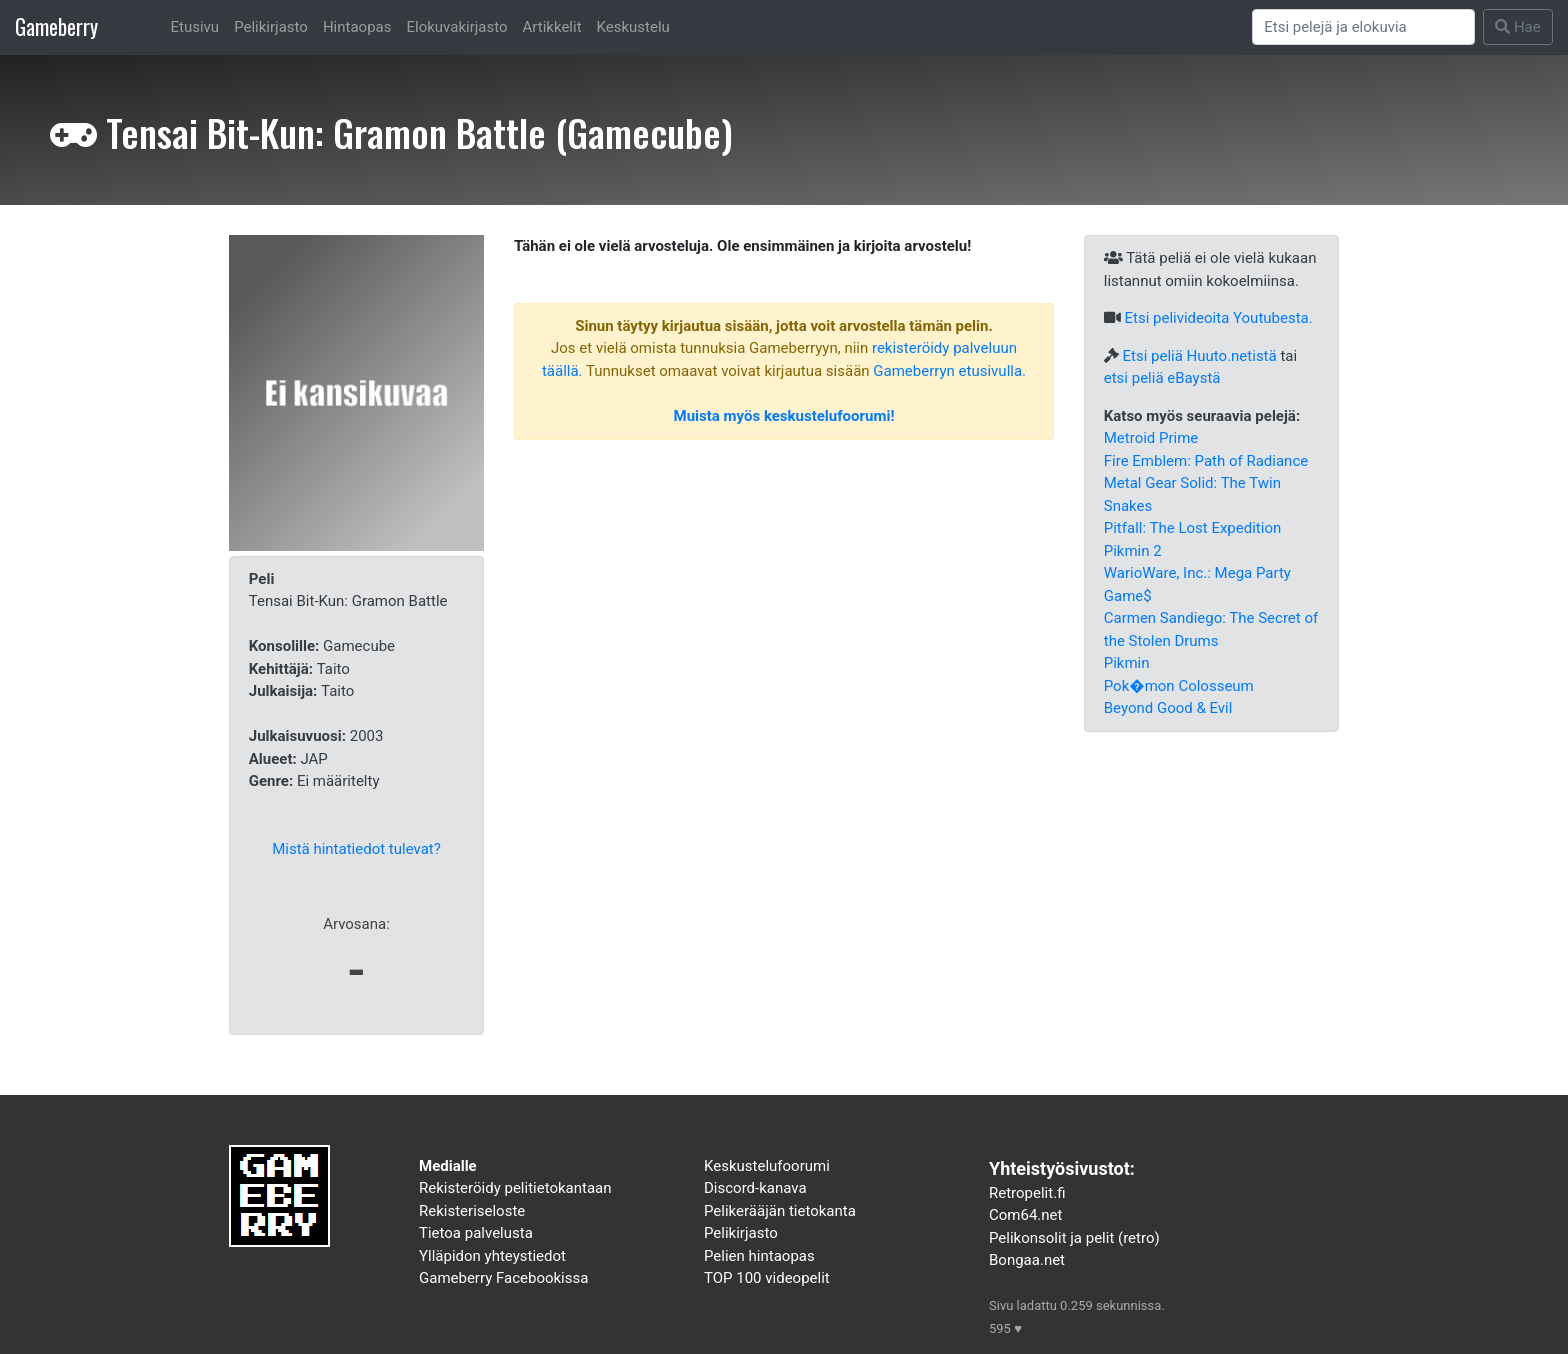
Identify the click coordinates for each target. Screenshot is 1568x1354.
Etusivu (195, 27)
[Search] (1364, 27)
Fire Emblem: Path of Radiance (1206, 461)
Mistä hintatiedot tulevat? (356, 849)
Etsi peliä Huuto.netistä (1199, 356)
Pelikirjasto (271, 27)
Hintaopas (357, 27)
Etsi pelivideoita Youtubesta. (1218, 318)
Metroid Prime (1151, 438)
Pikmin (1127, 663)
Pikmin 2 (1133, 551)
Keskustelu (633, 27)
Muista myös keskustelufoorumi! (784, 416)
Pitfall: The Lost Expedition (1192, 528)
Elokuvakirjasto (456, 27)
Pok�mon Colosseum (1179, 686)
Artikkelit (552, 27)
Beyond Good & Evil (1168, 708)
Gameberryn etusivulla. (949, 371)
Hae (1518, 27)
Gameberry (56, 26)
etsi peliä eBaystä (1162, 378)
